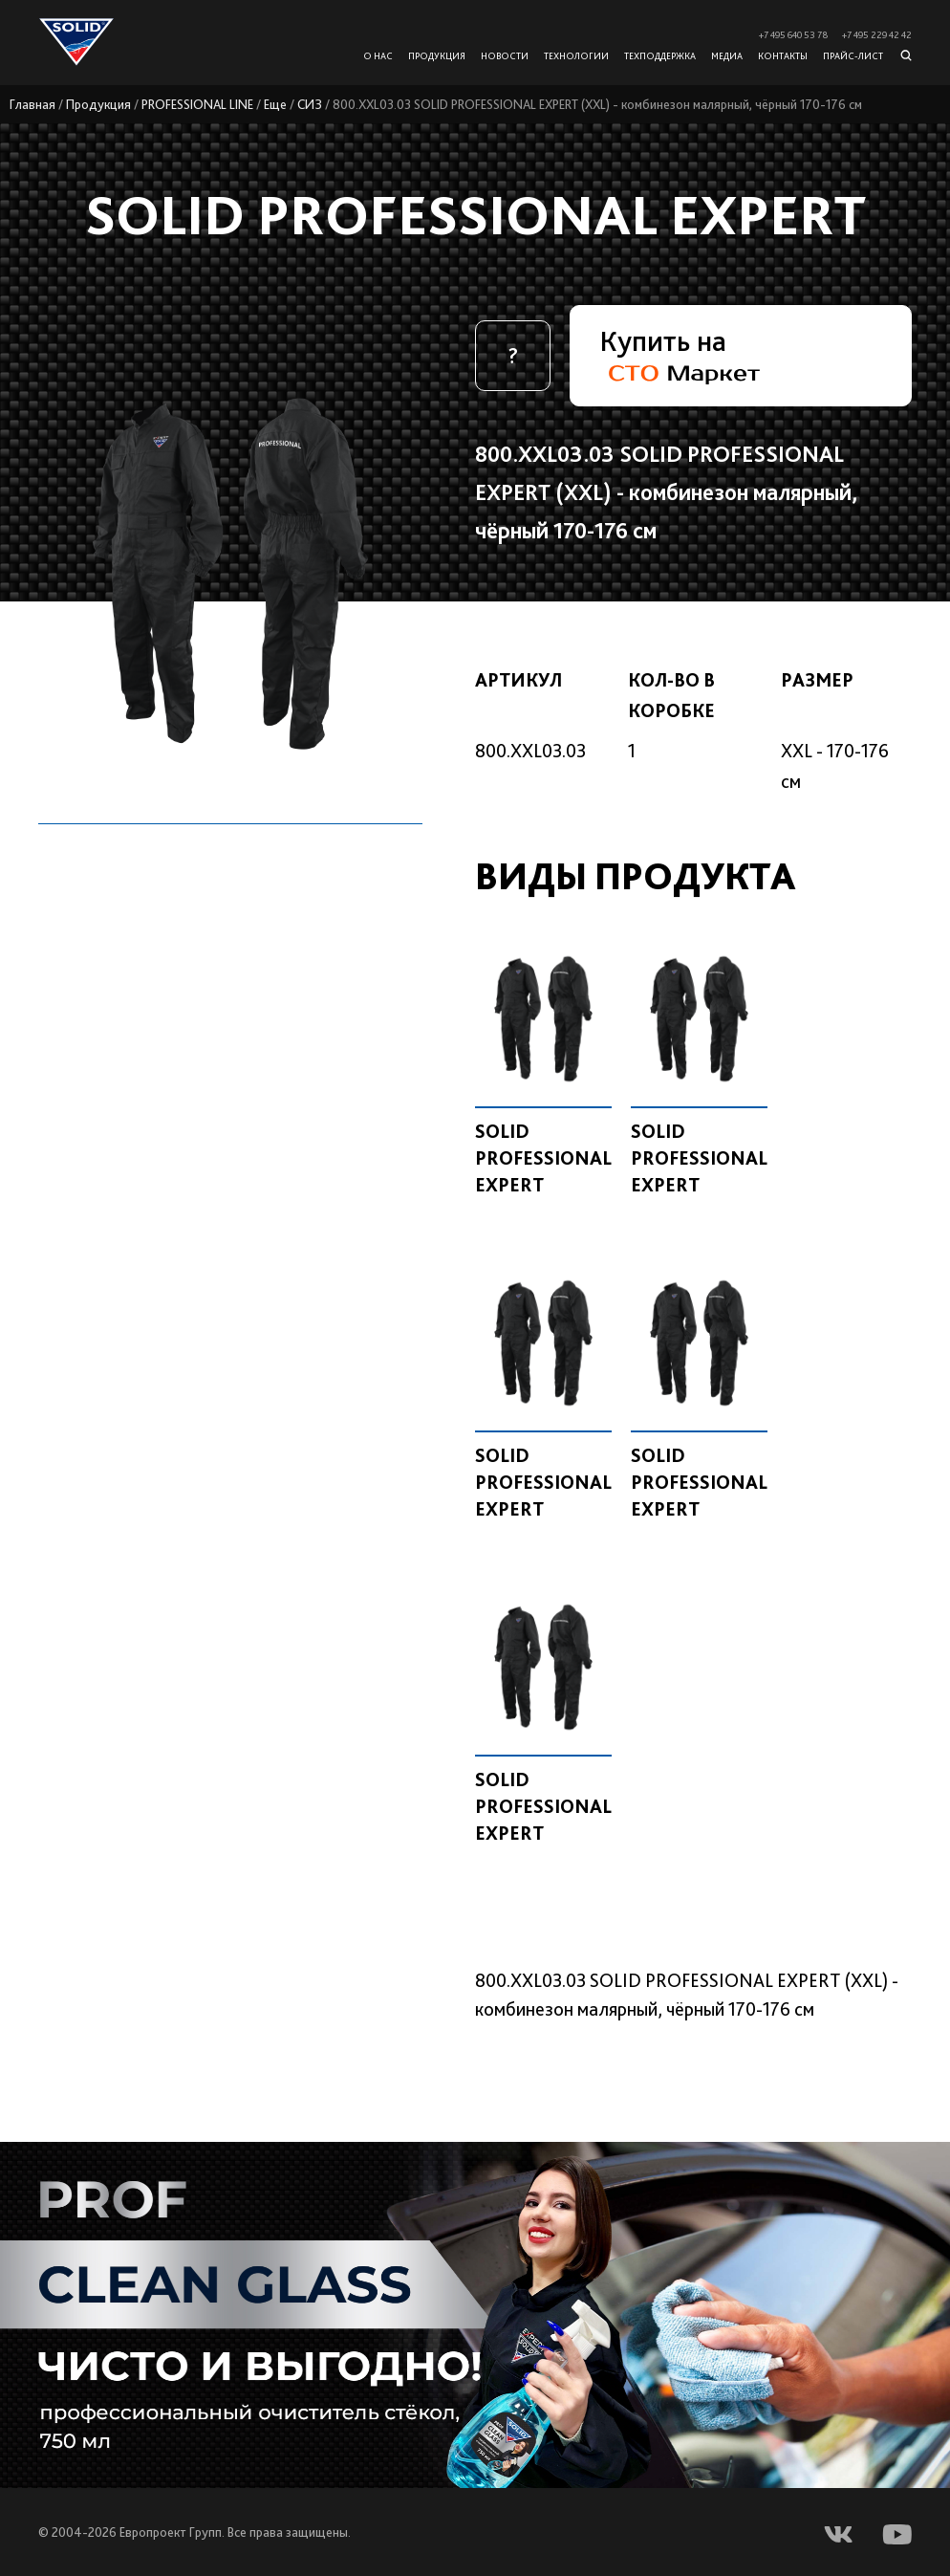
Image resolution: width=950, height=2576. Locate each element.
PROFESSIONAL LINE (197, 104)
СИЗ (309, 104)
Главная (32, 104)
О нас (378, 55)
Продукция (98, 104)
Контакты (783, 55)
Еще (275, 104)
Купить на (679, 353)
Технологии (576, 55)
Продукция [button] (436, 55)
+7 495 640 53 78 (793, 35)
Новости (505, 55)
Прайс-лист (853, 55)
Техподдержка (660, 55)
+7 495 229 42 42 (877, 35)
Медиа (727, 55)
